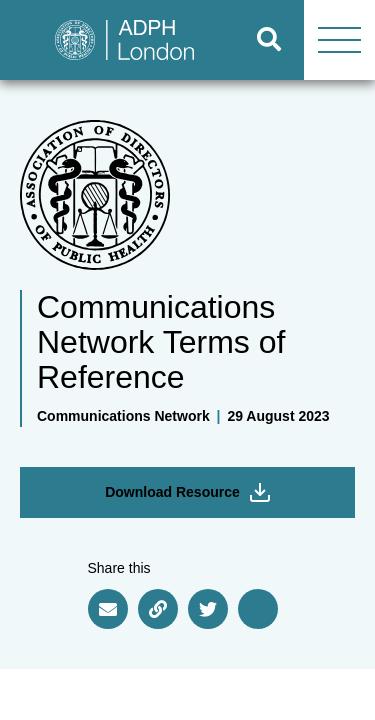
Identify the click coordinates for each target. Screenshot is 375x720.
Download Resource (187, 492)
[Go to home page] (117, 40)
